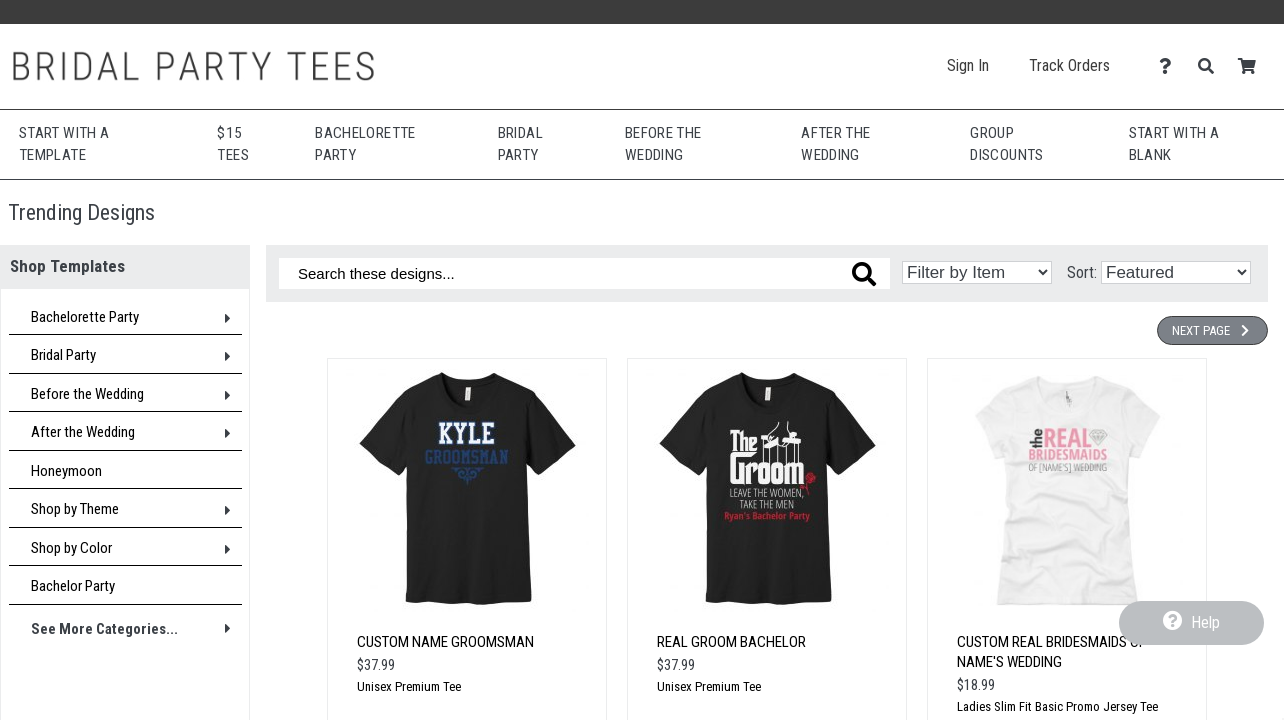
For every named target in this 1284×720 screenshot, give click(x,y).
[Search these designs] (584, 273)
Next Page (1212, 330)
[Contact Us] (1170, 66)
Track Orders (1069, 65)
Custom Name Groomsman (445, 642)
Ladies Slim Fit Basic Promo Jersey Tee (1057, 706)
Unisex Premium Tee (409, 686)
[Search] (1211, 66)
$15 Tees (232, 144)
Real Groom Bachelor (731, 642)
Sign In (968, 65)
